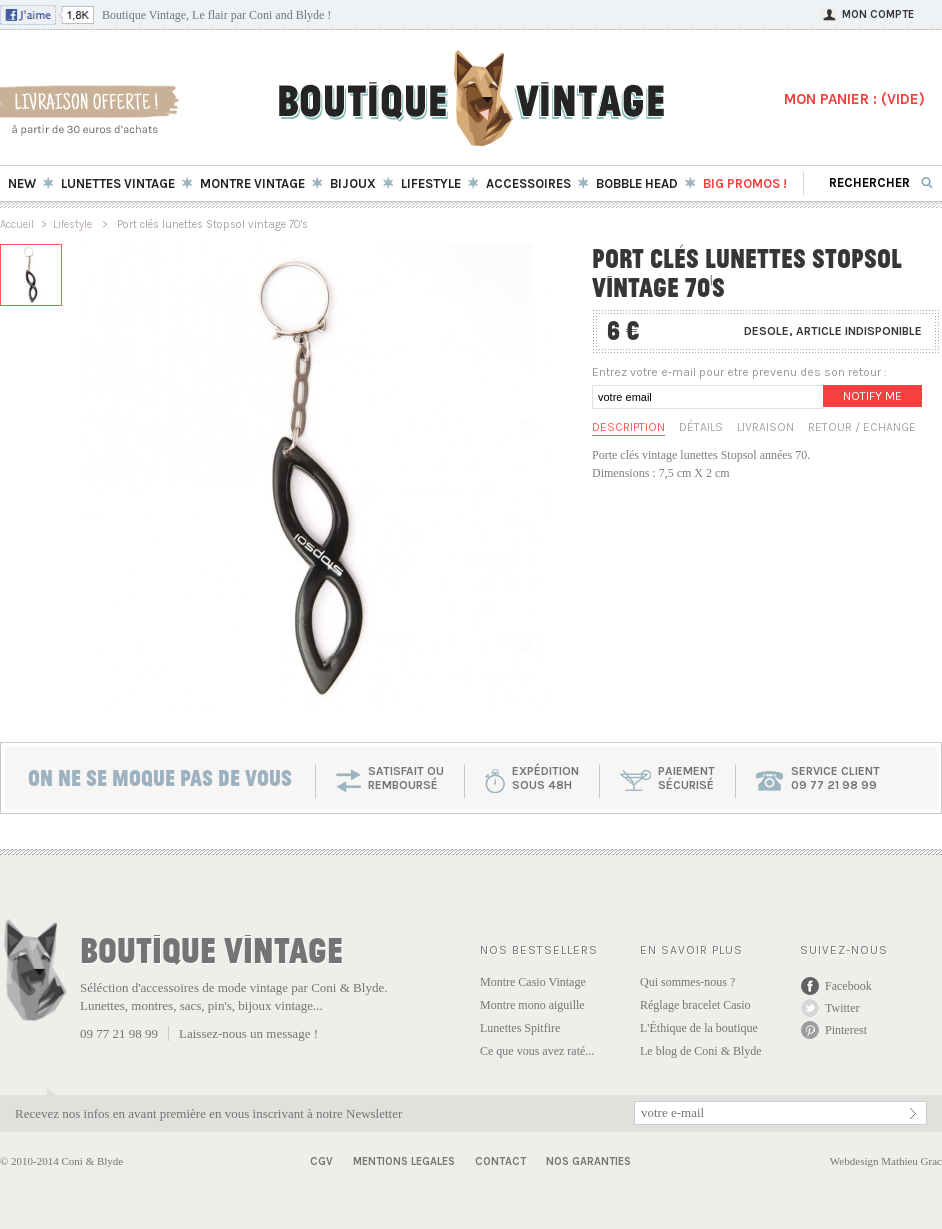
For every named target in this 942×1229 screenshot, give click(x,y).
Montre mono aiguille (532, 1005)
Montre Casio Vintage (533, 982)
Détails (701, 427)
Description (628, 427)
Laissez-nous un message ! (248, 1033)
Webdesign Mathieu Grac (886, 1161)
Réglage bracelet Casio (695, 1005)
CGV (321, 1161)
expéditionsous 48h (545, 778)
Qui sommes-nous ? (687, 982)
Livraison (765, 427)
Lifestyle (74, 224)
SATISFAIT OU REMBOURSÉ (406, 778)
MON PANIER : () (854, 99)
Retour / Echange (862, 427)
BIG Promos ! (745, 183)
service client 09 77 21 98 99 (835, 778)
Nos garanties (588, 1161)
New (22, 183)
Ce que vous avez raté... (537, 1051)
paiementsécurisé (686, 778)
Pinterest (846, 1030)
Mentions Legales (404, 1161)
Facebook (848, 986)
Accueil (17, 224)
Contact (500, 1161)
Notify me (872, 396)
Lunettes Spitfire (520, 1028)
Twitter (842, 1008)
